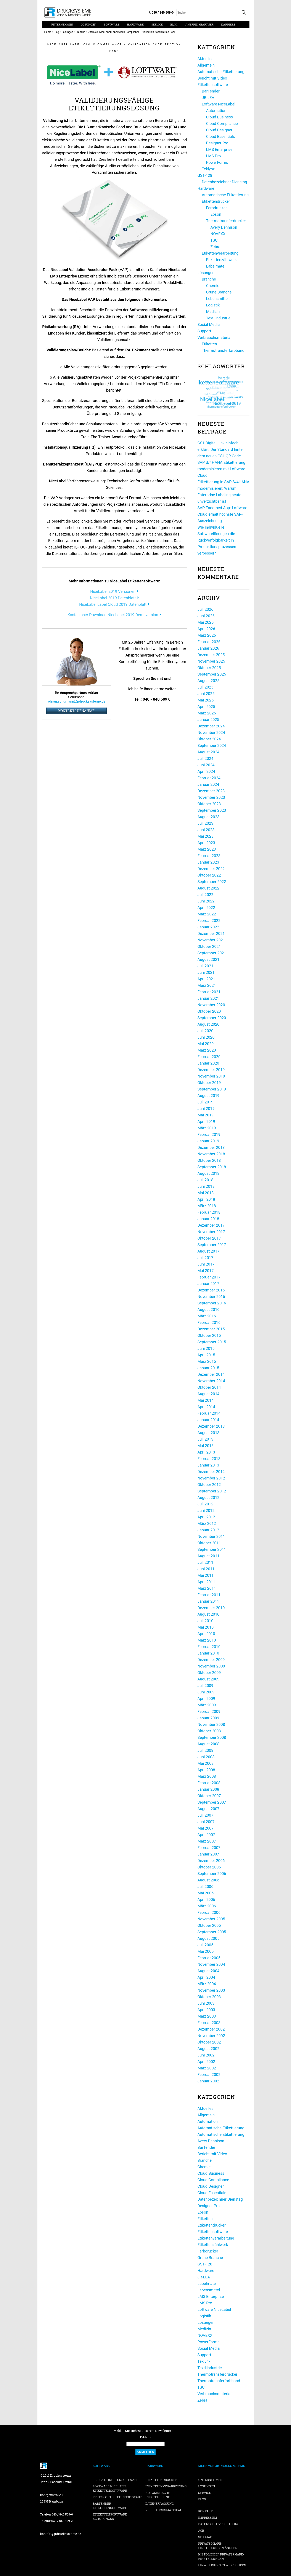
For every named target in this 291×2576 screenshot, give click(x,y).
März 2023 (207, 849)
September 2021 (212, 953)
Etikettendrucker (216, 201)
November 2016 (211, 1296)
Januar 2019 (208, 1141)
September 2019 (212, 1089)
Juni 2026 (206, 616)
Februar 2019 (209, 1134)
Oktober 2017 (209, 1238)
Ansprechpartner (199, 24)
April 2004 (206, 1977)
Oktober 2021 (209, 946)
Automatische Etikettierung (221, 71)
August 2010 (209, 1614)
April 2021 (206, 979)
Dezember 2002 (211, 2029)
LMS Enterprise (219, 149)
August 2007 (209, 1808)
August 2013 (209, 1432)
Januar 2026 (208, 648)
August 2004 (209, 1971)
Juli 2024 (206, 758)
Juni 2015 (206, 1348)
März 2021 (207, 985)
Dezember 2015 (211, 1329)
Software (111, 24)
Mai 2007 (206, 1828)
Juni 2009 (206, 1692)
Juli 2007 (206, 1815)
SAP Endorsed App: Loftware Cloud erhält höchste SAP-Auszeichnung (222, 514)
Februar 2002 (209, 2074)
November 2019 (211, 1076)
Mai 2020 (206, 1043)
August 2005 (209, 1938)
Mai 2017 (206, 1270)
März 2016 (207, 1316)
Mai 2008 (206, 1763)
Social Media (209, 324)
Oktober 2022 (209, 875)
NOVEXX (218, 233)
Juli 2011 (206, 1562)
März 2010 (207, 1640)
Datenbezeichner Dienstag (224, 182)
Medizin (213, 311)
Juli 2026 (206, 609)
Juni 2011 (206, 1569)
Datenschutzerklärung (218, 2524)
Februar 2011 (209, 1594)
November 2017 (211, 1231)
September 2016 (212, 1303)
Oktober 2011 (209, 1543)
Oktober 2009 (209, 1672)
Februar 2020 (209, 1056)
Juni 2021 (206, 972)
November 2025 (211, 661)
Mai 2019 (206, 1115)
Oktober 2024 (209, 739)
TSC (214, 240)
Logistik (213, 305)
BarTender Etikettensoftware (110, 2505)
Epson (216, 214)
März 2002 (207, 2068)
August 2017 (209, 1251)
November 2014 (211, 1381)
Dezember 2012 (211, 1471)
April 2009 (206, 1698)
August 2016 (209, 1309)
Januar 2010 (208, 1653)
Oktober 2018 (209, 1160)
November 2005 (211, 1919)
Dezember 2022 (211, 868)
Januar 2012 (208, 1530)
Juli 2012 (206, 1504)
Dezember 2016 (211, 1290)
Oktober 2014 (209, 1387)
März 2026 (207, 635)
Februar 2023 (209, 855)
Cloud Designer (219, 130)
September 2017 (212, 1244)
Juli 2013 (206, 1439)
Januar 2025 (208, 719)
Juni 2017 (206, 1264)
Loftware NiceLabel (218, 104)
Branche (209, 279)
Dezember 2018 (211, 1147)
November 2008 (211, 1724)
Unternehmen (62, 24)
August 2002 (209, 2048)
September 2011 (212, 1549)
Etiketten (209, 344)
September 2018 (212, 1167)
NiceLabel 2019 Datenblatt (113, 598)
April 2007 (206, 1834)
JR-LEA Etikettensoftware (115, 2480)
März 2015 (207, 1361)
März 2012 (207, 1523)
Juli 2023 (206, 823)
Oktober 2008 (209, 1731)
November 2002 (211, 2035)
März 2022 (207, 914)
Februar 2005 (209, 1958)
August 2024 (209, 752)
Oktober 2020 (209, 1011)
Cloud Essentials (220, 136)
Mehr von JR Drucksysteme (221, 2466)
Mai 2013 (206, 1445)
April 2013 (206, 1452)
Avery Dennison (224, 227)
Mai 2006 (206, 1893)
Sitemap (205, 2537)
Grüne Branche (219, 292)
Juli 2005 (206, 1945)
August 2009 (209, 1679)
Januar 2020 (208, 1063)
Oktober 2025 (209, 667)
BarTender (211, 91)
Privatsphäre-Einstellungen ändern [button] (218, 2545)
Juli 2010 (206, 1620)
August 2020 (209, 1024)
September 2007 (212, 1802)
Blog (174, 24)
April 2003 (206, 2009)
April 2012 (206, 1517)
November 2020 (211, 1005)
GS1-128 (205, 175)
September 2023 (212, 810)
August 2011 (209, 1556)
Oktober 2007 (209, 1795)
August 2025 (209, 680)
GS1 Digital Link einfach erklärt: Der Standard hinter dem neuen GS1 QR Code (221, 449)
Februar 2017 (209, 1277)
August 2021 (209, 959)
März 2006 (207, 1906)
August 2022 (209, 888)
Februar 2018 (209, 1212)
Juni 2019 (206, 1108)
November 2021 (211, 940)
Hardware (135, 24)
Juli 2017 (206, 1257)
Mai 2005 (206, 1951)
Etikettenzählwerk (221, 259)
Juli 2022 (206, 894)
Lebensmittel (217, 298)
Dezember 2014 (211, 1374)
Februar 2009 (209, 1711)
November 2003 (211, 1990)
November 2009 (211, 1666)
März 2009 (207, 1705)
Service (157, 24)
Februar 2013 (209, 1458)
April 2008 (206, 1770)
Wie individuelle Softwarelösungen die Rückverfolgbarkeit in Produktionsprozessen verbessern (217, 540)
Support (204, 331)
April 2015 (206, 1355)
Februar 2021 (209, 992)
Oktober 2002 (209, 2042)
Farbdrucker (216, 208)
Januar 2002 (208, 2081)
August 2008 (209, 1744)
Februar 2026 (209, 641)
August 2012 (209, 1497)
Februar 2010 (209, 1646)
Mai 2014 (206, 1400)
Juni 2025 (206, 693)
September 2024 (212, 745)
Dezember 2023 (211, 791)
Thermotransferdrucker (226, 220)
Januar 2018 (208, 1218)
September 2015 (212, 1342)
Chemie (212, 285)
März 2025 (207, 713)
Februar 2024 (209, 778)
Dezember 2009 (211, 1659)
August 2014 (209, 1394)
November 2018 (211, 1154)
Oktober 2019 (209, 1082)
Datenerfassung (159, 2503)
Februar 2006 (209, 1912)
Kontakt (205, 2511)
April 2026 (206, 628)
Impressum (207, 2517)
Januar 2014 (208, 1419)
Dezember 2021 (211, 933)
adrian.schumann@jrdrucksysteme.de (76, 701)
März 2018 (207, 1206)
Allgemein (206, 65)
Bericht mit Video (212, 78)
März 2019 (207, 1128)
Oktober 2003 (209, 1996)
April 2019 (206, 1121)
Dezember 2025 (211, 654)
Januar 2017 (208, 1283)
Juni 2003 (206, 2003)
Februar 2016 (209, 1322)
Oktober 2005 (209, 1925)
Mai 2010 (206, 1627)
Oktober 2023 (209, 804)
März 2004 (207, 1983)
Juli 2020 (206, 1030)
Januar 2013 (208, 1465)
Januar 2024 (208, 784)
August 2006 (209, 1880)
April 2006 (206, 1899)
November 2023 (211, 797)
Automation (216, 110)
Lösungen (88, 24)
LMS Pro (213, 156)
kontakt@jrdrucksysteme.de (60, 2534)
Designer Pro (217, 143)
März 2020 (207, 1050)
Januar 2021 (208, 998)
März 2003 (207, 2016)
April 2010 (206, 1633)
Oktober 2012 (209, 1484)
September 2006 (212, 1873)
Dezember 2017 (211, 1225)
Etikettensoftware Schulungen (110, 2516)
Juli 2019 (206, 1102)
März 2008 (207, 1776)
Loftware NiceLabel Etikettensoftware (110, 2488)
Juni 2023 (206, 829)
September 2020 (212, 1017)
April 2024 (206, 771)
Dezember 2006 (211, 1860)
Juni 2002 (206, 2055)
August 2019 (209, 1095)
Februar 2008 (209, 1783)
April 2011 (206, 1582)
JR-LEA (208, 97)
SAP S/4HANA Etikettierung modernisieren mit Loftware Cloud (221, 469)
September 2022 (212, 881)
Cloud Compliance (222, 123)
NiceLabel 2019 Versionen (112, 591)
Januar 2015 (208, 1368)
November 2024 (211, 732)
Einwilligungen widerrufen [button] (222, 2565)
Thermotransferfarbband (223, 350)
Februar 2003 (209, 2022)
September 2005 (212, 1932)
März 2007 (207, 1841)
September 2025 (212, 674)
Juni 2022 (206, 901)
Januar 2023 (208, 862)
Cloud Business (219, 117)
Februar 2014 (209, 1413)
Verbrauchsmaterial (215, 337)
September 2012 (212, 1491)
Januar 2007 (208, 1854)
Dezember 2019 (211, 1069)
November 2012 (211, 1478)
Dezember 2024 (211, 726)
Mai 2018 (206, 1193)
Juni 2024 (206, 765)
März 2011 (207, 1588)
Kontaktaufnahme (76, 710)
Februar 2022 (209, 920)
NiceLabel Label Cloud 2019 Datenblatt (112, 604)
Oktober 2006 (209, 1867)
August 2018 (209, 1173)
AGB (201, 2530)
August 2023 (209, 817)
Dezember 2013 (211, 1426)
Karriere (228, 24)
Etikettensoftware (213, 84)
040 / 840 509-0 (163, 12)
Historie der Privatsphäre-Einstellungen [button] (221, 2556)
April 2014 (206, 1406)
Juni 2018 (206, 1186)
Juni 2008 (206, 1757)
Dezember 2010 (211, 1607)
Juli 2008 (206, 1750)
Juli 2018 (206, 1180)
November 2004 (211, 1964)
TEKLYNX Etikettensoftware (117, 2497)
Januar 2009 (208, 1718)
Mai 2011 (206, 1575)
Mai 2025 (206, 700)
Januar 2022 (208, 927)
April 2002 (206, 2061)
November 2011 (211, 1536)
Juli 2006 (206, 1886)
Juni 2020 (206, 1037)
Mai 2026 (206, 622)
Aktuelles (206, 58)
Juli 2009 (206, 1685)
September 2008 (212, 1737)
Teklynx (208, 169)
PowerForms (217, 162)
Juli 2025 (206, 687)
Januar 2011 (208, 1601)
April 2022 (206, 907)
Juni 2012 (206, 1510)
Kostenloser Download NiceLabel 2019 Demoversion (113, 614)
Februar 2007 (209, 1847)
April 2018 (206, 1199)
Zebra (215, 246)
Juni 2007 (206, 1821)
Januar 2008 (208, 1789)
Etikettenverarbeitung (220, 253)
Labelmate (215, 266)
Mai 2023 (206, 836)
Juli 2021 (206, 966)
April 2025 (206, 706)
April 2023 (206, 842)
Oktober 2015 (209, 1335)
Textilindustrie (218, 318)
